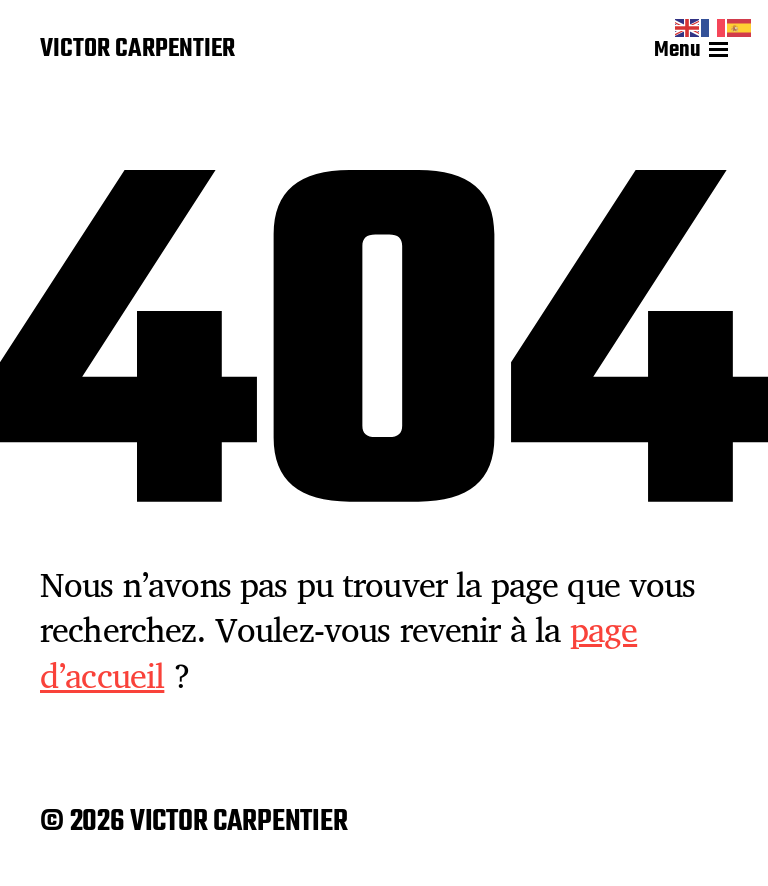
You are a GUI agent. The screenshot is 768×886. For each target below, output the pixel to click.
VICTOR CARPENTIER (137, 50)
